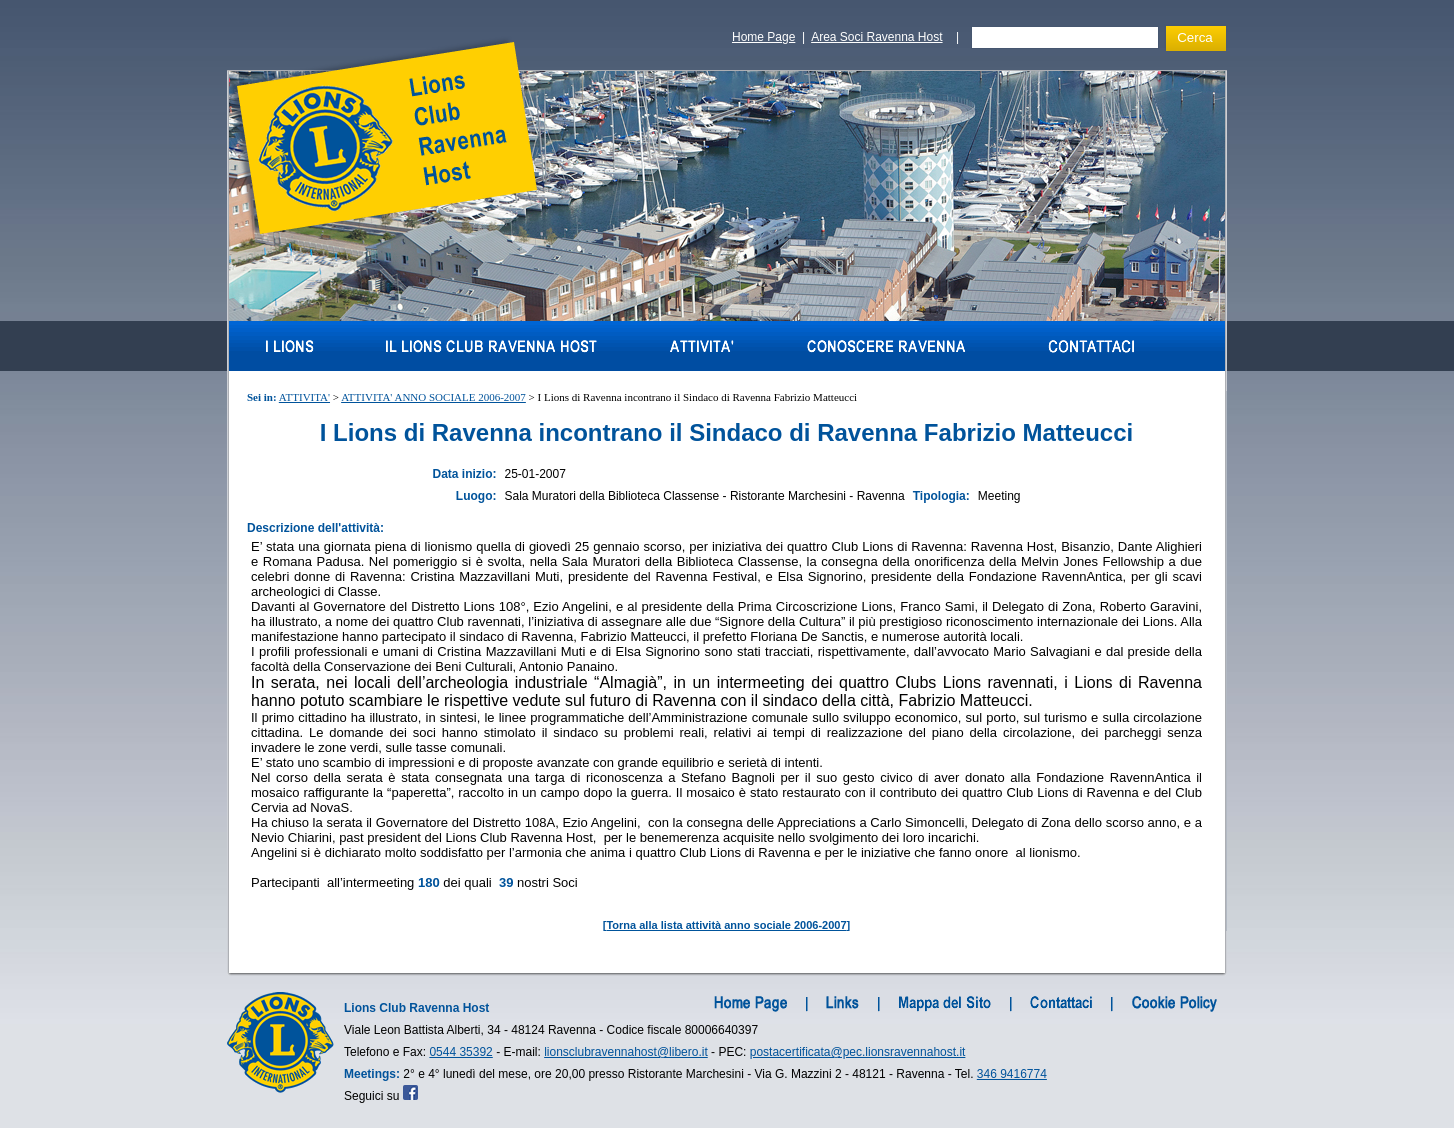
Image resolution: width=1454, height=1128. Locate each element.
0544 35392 (460, 1052)
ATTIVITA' (304, 397)
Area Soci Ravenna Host (876, 37)
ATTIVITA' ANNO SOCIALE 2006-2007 (433, 397)
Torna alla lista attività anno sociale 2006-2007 (726, 925)
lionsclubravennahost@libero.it (626, 1052)
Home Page (763, 37)
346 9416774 (1012, 1074)
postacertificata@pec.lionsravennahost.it (858, 1052)
